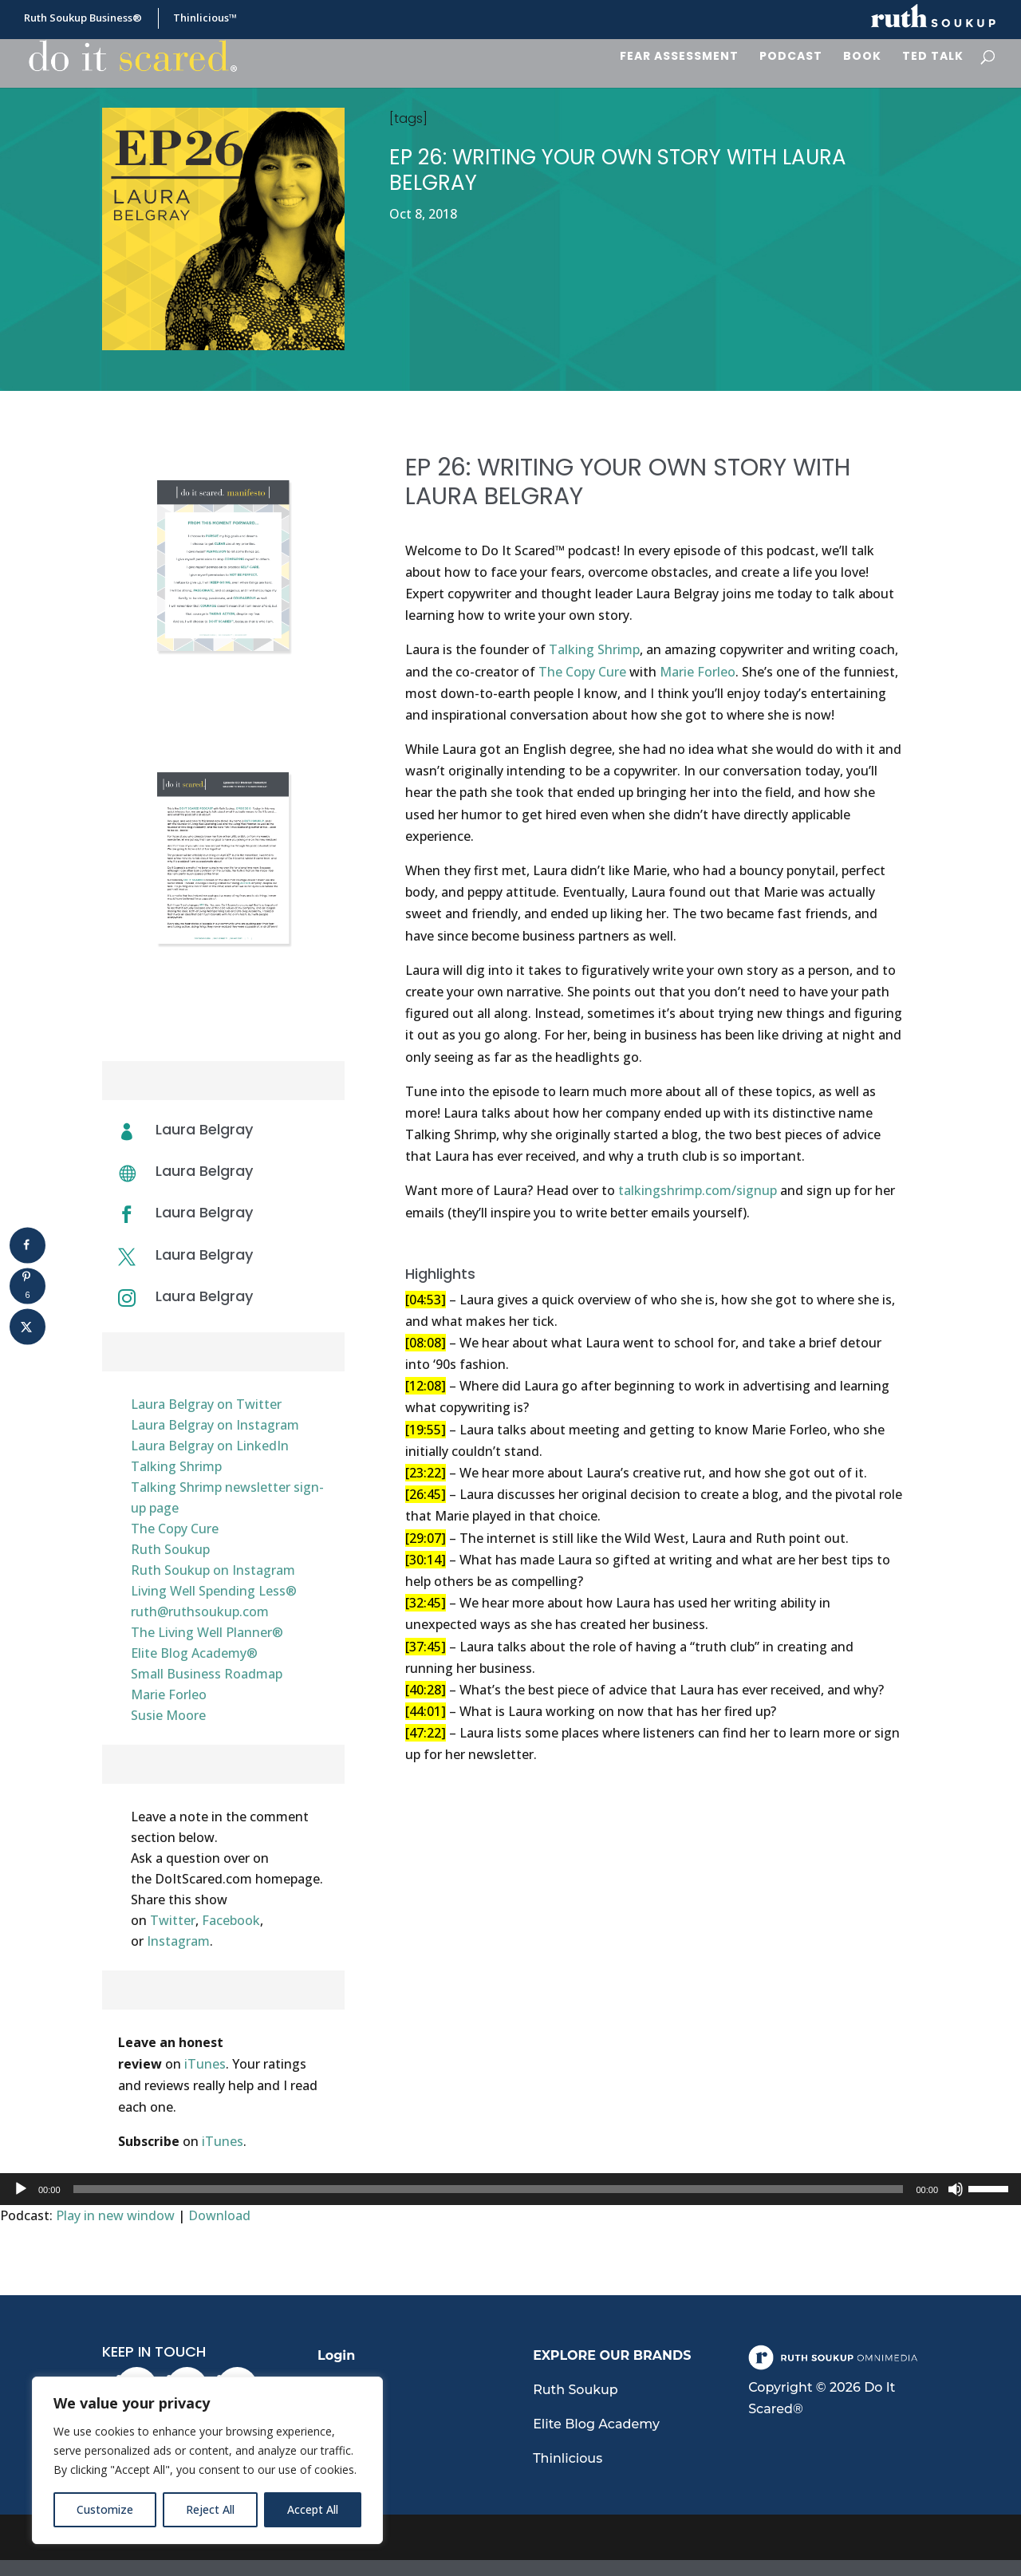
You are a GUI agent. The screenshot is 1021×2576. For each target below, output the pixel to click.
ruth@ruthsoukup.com (200, 1611)
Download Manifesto (223, 711)
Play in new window (115, 2215)
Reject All (210, 2509)
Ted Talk (933, 57)
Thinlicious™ (205, 19)
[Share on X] (27, 1326)
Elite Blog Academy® (194, 1653)
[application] (510, 2189)
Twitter (172, 1920)
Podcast (790, 57)
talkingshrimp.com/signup (697, 1190)
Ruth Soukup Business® (83, 19)
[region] (207, 2460)
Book (862, 57)
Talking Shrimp (176, 1466)
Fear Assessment (679, 57)
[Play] (21, 2189)
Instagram (178, 1941)
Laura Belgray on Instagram (215, 1425)
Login (336, 2355)
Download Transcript (223, 1003)
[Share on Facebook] (27, 1245)
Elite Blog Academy (596, 2424)
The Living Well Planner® (207, 1632)
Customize (105, 2509)
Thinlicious (567, 2458)
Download (219, 2215)
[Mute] (956, 2189)
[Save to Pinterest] (27, 1286)
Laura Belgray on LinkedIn (210, 1445)
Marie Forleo (169, 1694)
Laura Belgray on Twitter (206, 1404)
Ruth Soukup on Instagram (213, 1570)
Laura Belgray (204, 1171)
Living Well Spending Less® (214, 1591)
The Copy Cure (175, 1528)
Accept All (312, 2509)
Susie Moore (168, 1715)
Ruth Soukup (170, 1549)
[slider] (488, 2189)
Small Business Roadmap (206, 1673)
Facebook (231, 1920)
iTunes (205, 2064)
